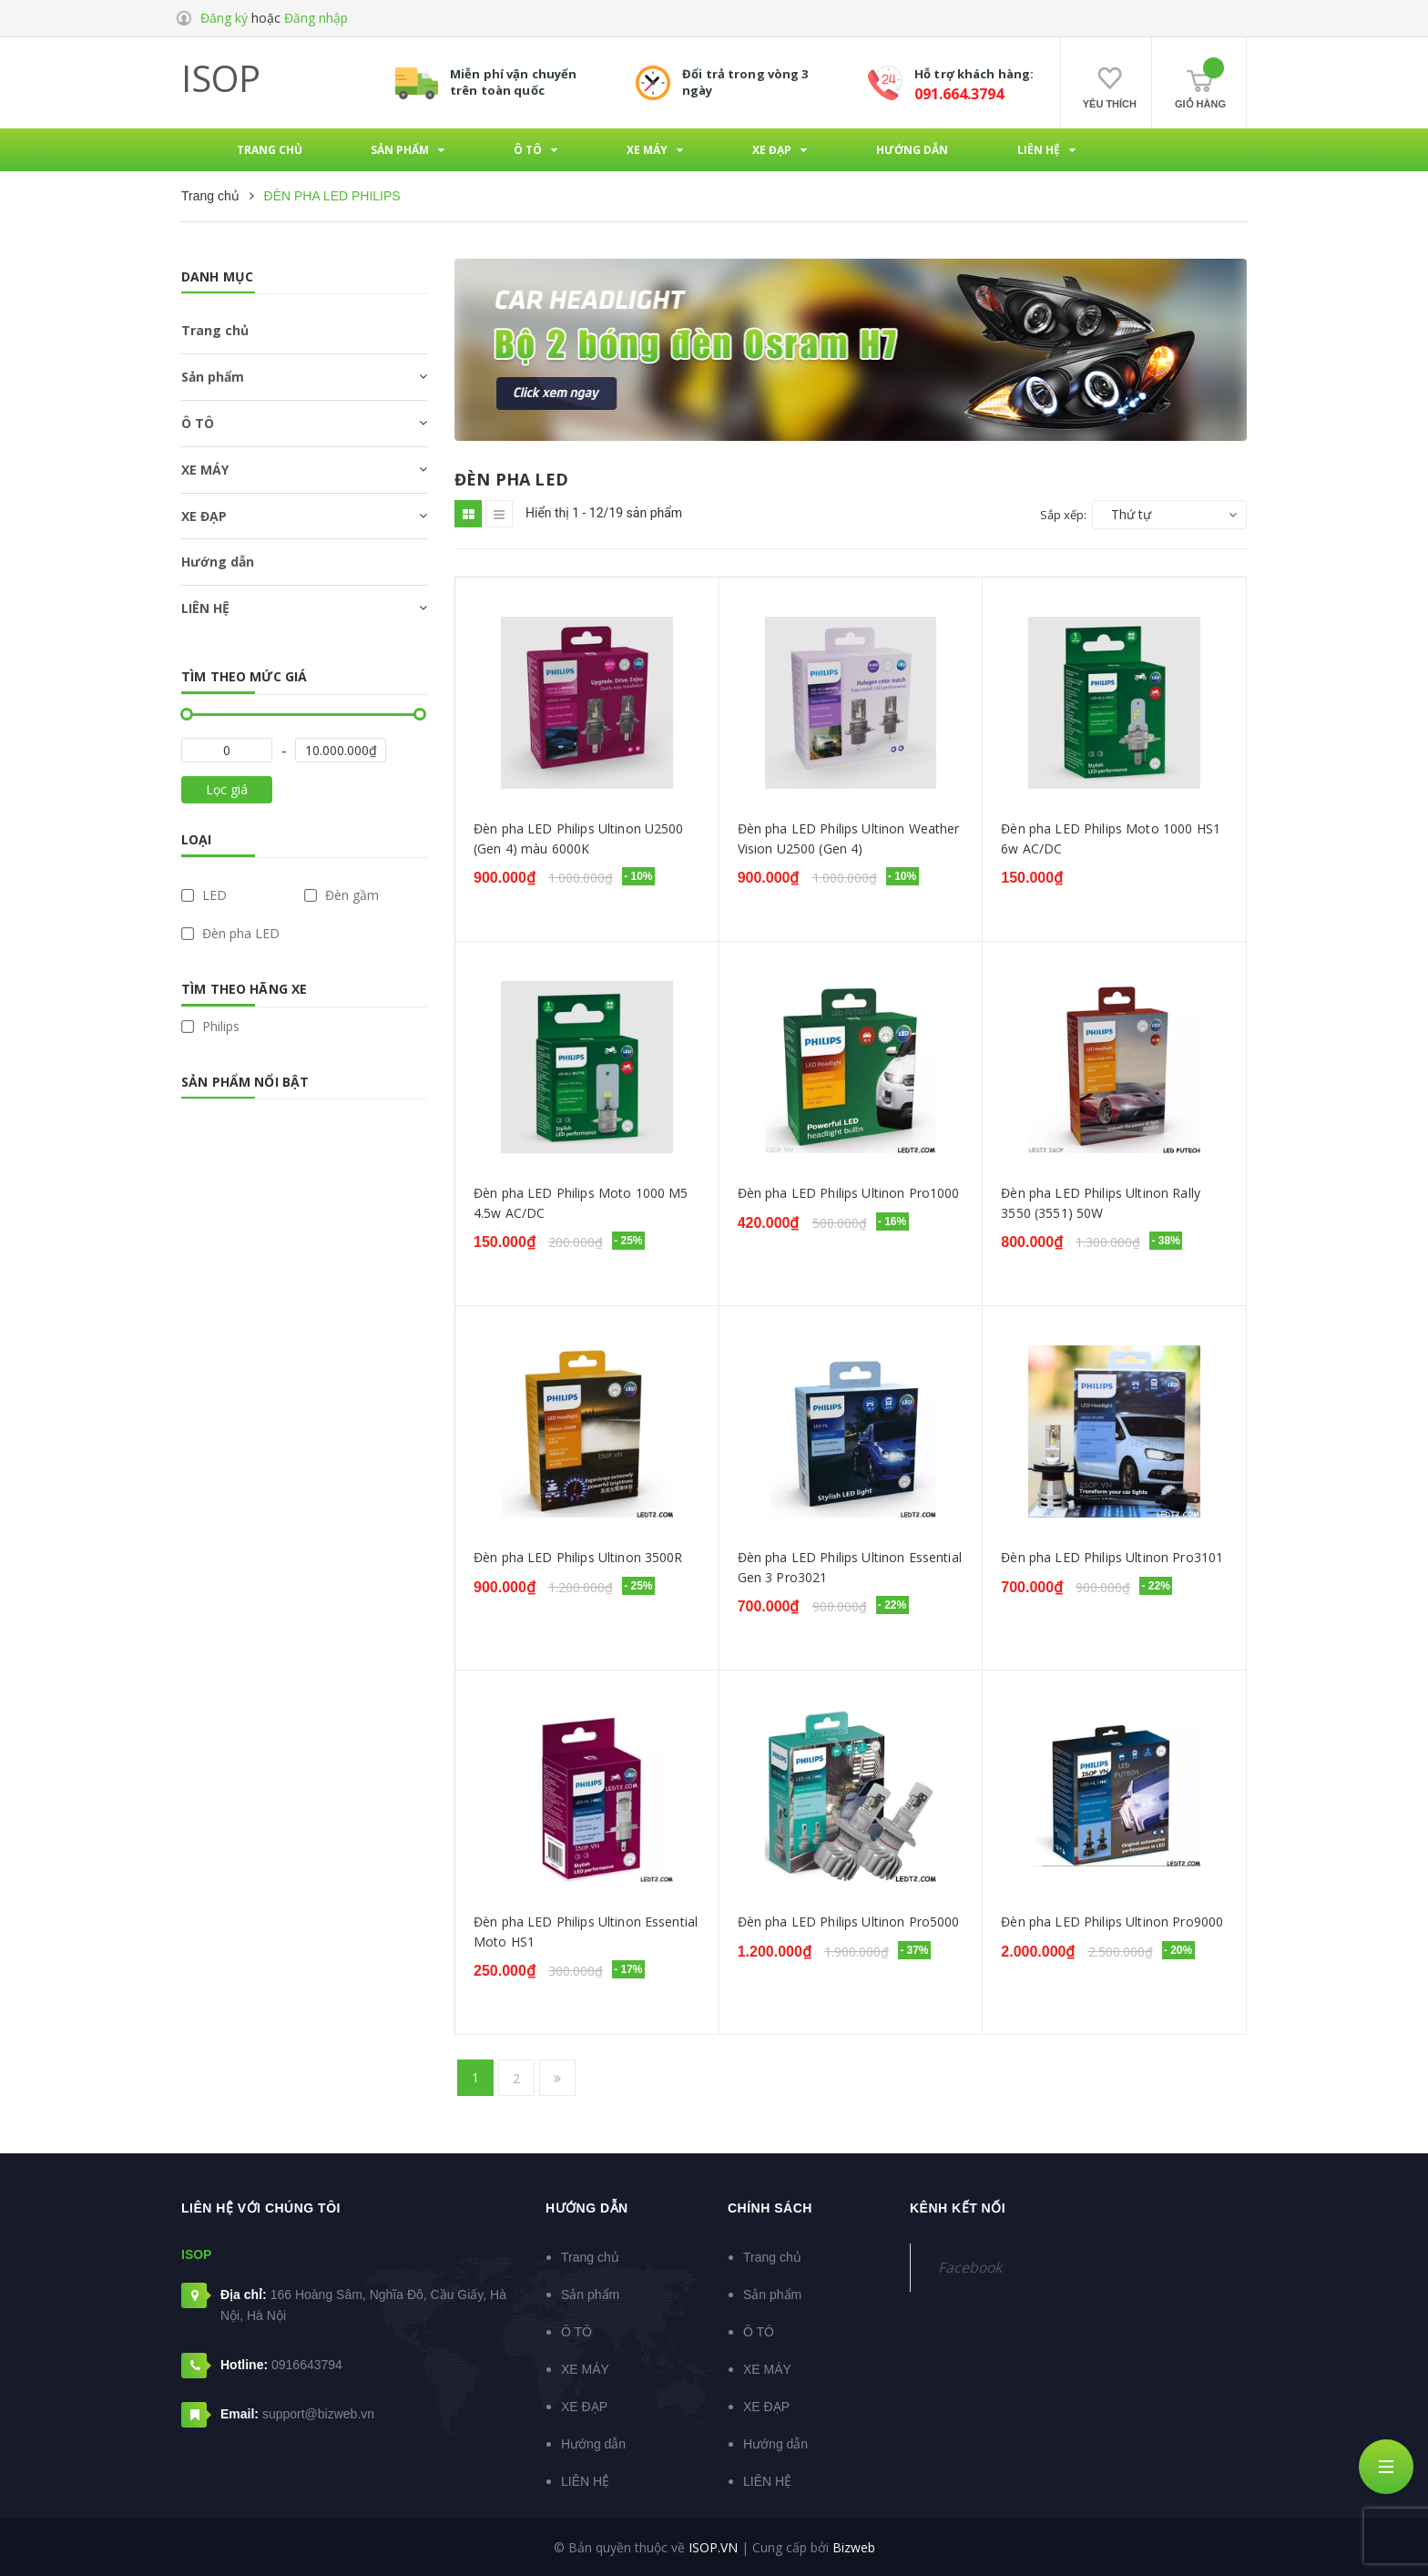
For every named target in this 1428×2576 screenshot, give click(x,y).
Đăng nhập (316, 17)
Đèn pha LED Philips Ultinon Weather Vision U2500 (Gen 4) (849, 838)
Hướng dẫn (217, 561)
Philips (210, 1026)
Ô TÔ (197, 423)
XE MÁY (205, 469)
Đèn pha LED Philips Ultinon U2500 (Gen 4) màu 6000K (579, 838)
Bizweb (853, 2547)
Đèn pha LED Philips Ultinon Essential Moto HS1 (586, 1931)
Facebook (970, 2267)
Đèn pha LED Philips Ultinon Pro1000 (849, 1192)
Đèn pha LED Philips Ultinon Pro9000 (1112, 1921)
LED (204, 895)
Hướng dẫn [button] (587, 2208)
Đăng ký (224, 17)
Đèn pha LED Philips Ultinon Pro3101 (1112, 1557)
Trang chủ (215, 330)
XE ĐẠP (204, 516)
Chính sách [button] (770, 2208)
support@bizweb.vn (318, 2414)
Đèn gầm (341, 895)
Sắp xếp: (1063, 514)
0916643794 (306, 2364)
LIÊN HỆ (205, 608)
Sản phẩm (212, 376)
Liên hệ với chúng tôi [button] (261, 2208)
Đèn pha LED (230, 933)
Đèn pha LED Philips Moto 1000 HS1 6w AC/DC (1110, 838)
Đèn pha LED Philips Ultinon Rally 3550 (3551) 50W (1100, 1203)
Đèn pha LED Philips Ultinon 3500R (578, 1557)
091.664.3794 (959, 94)
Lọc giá (227, 789)
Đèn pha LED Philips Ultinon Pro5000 (849, 1921)
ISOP (220, 78)
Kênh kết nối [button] (957, 2208)
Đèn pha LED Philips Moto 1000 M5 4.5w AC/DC (581, 1203)
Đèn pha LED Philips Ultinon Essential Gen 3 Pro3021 (850, 1567)
